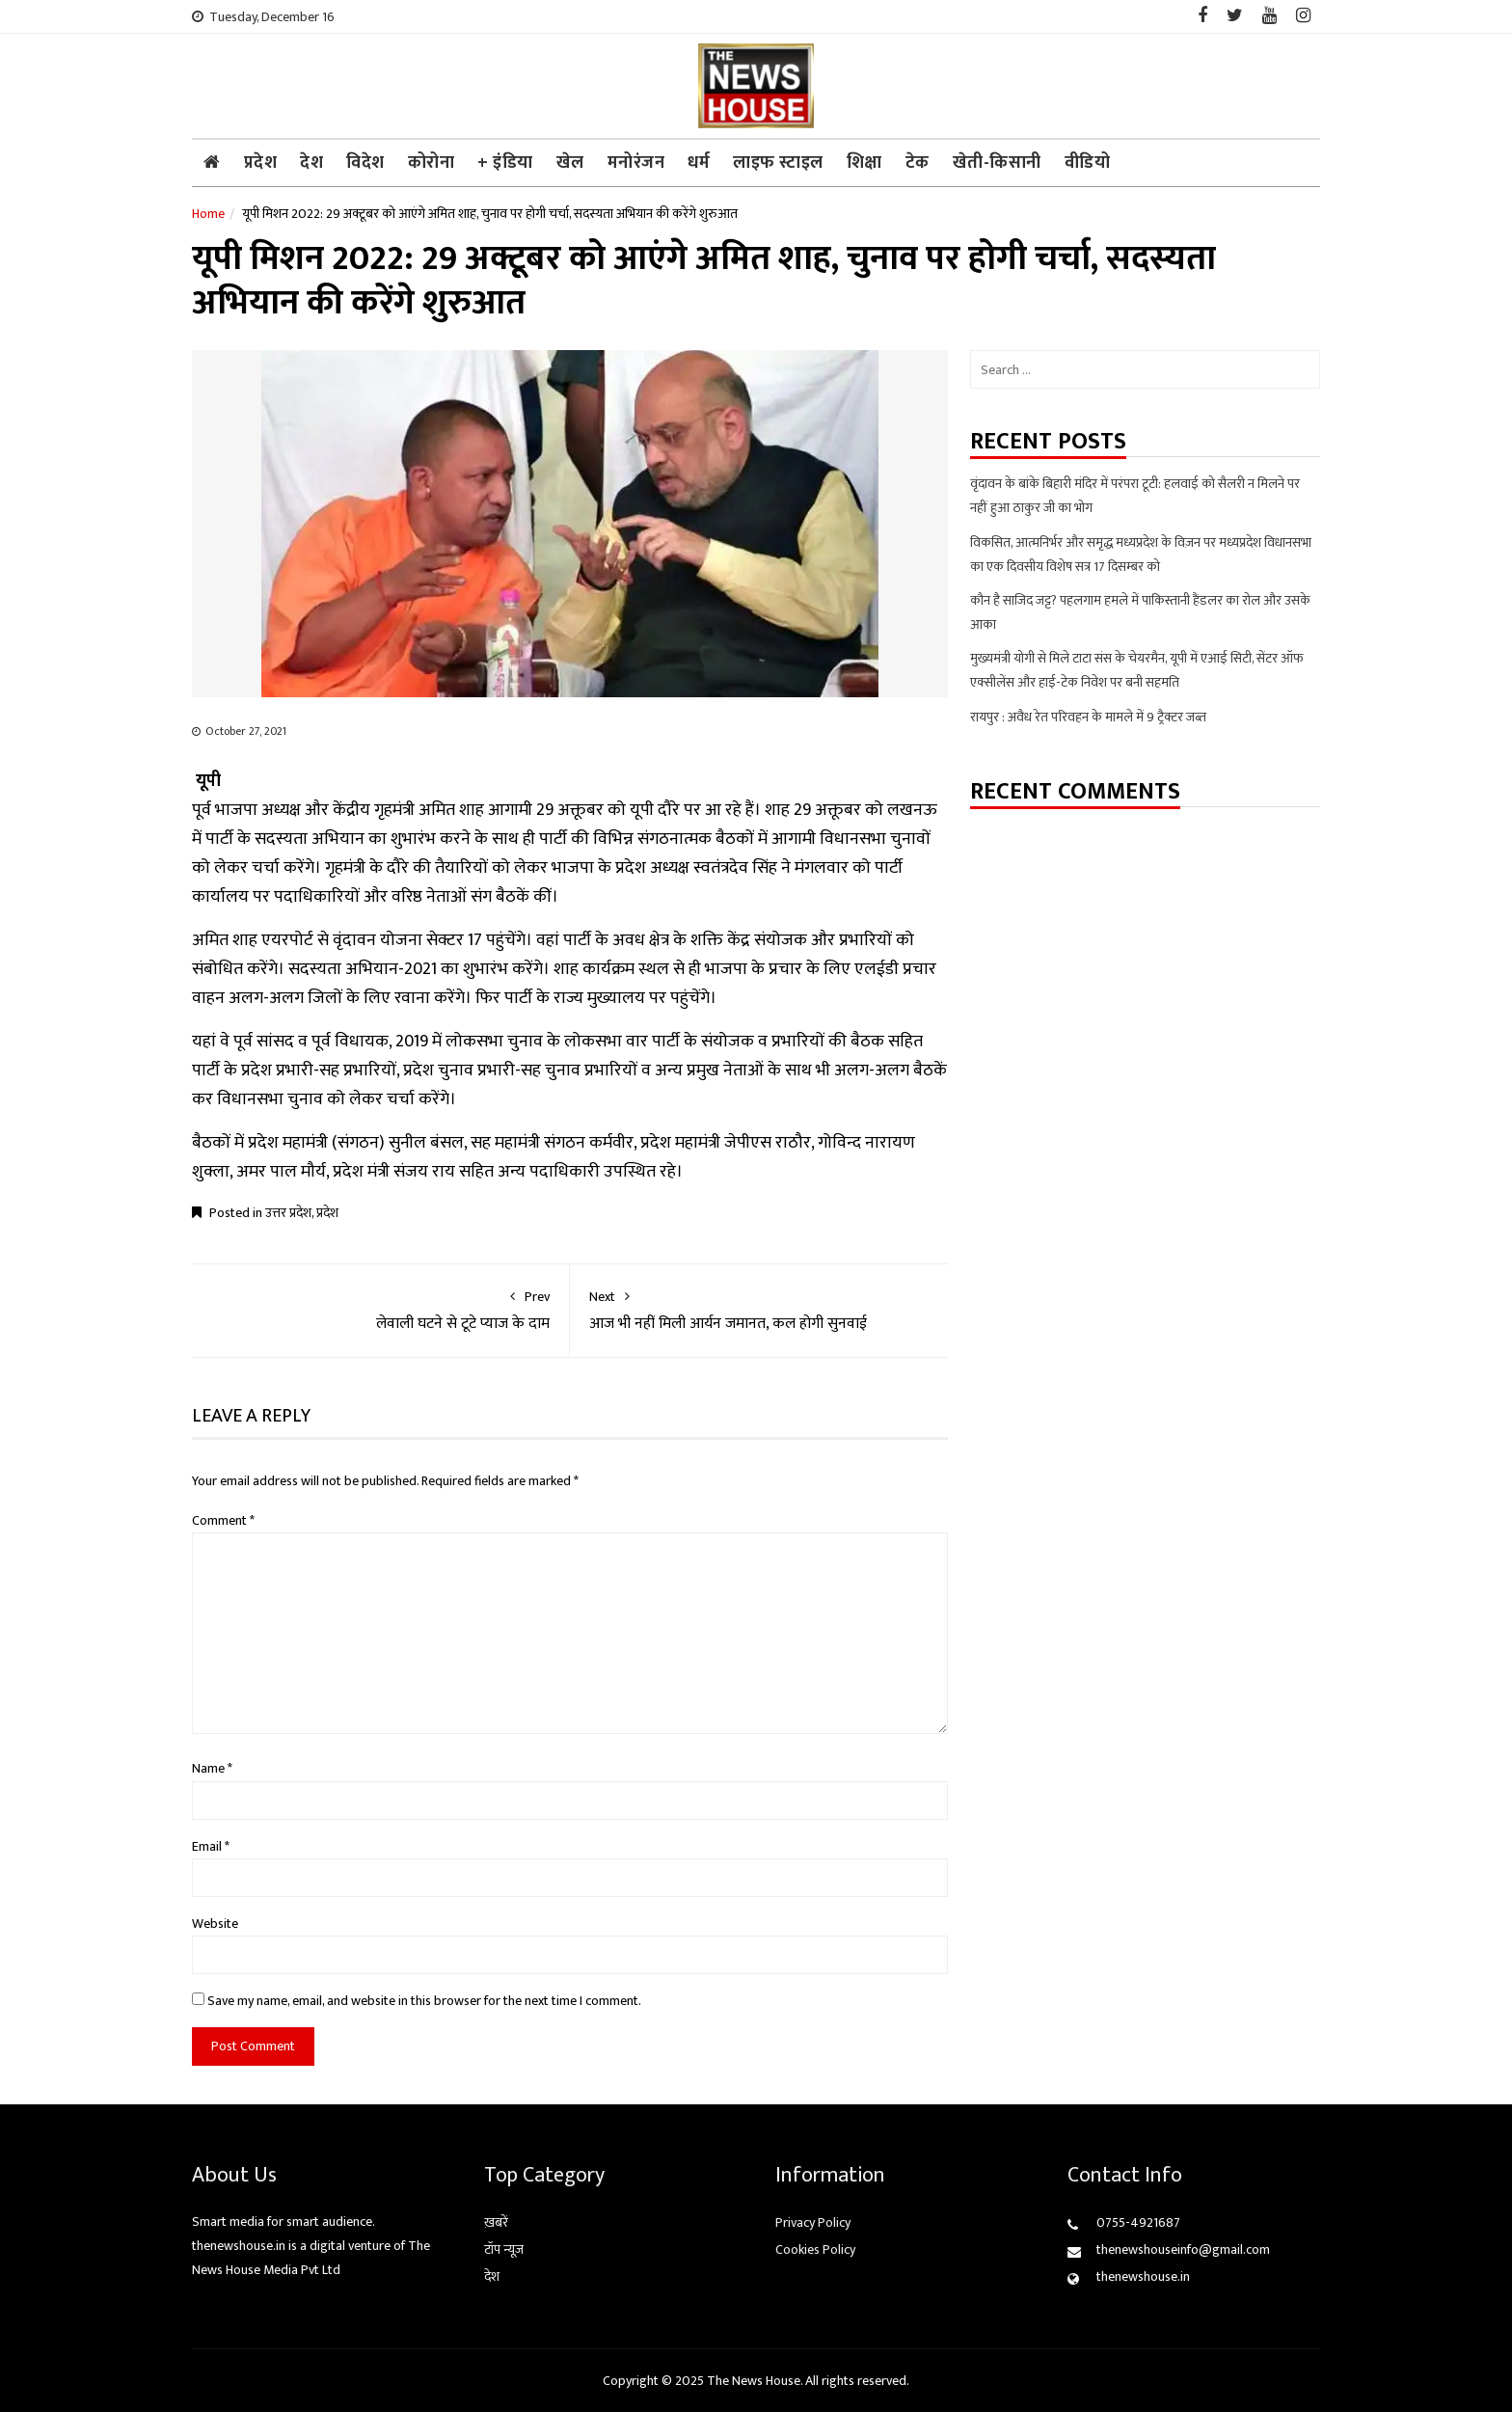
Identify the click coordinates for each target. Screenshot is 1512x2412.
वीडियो (1088, 163)
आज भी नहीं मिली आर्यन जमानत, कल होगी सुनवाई (759, 1310)
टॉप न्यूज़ (504, 2249)
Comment (223, 1520)
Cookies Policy (815, 2249)
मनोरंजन (636, 163)
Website (215, 1923)
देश (311, 163)
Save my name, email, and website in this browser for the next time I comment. (424, 2001)
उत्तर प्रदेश (288, 1213)
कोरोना (431, 163)
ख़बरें (496, 2222)
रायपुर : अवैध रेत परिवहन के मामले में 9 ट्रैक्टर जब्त (1088, 717)
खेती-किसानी (997, 163)
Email (211, 1846)
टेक (917, 163)
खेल (570, 163)
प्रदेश (261, 163)
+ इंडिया (505, 163)
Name (212, 1768)
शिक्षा (864, 163)
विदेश (365, 163)
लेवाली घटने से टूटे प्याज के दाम (380, 1310)
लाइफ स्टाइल (778, 163)
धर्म (699, 163)
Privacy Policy (812, 2222)
